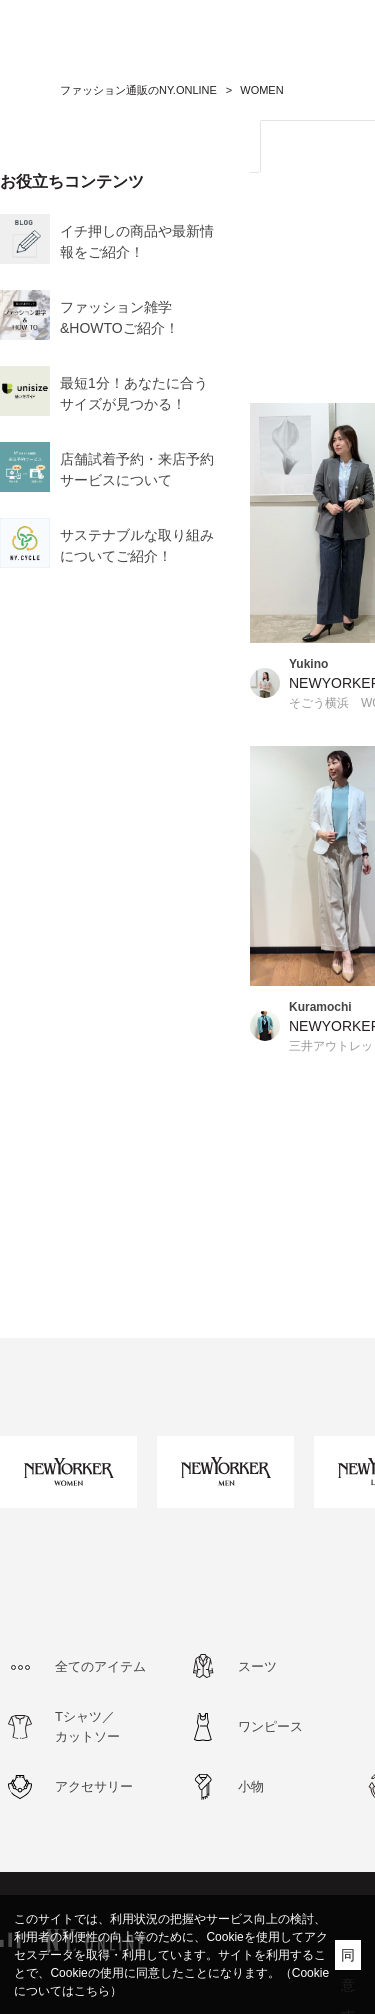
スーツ (257, 1666)
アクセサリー (94, 1786)
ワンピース (270, 1726)
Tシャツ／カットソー (87, 1726)
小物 (251, 1786)
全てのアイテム (100, 1666)
